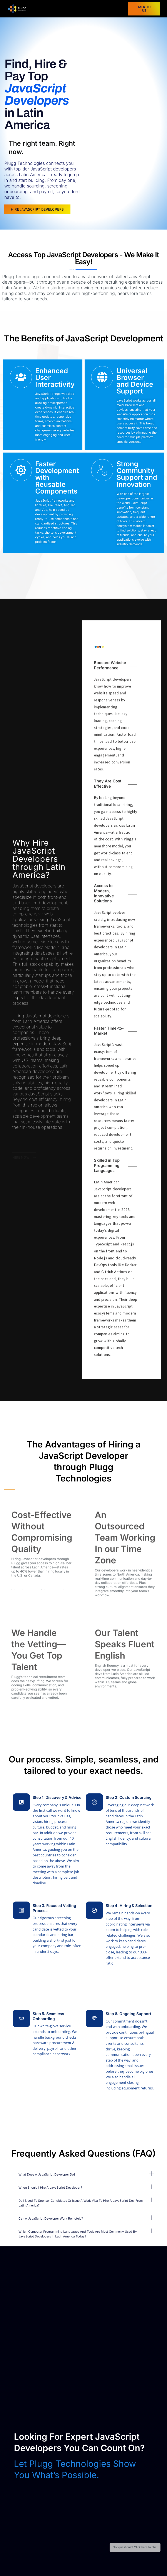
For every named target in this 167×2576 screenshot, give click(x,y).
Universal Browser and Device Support (135, 381)
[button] (86, 2177)
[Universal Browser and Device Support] (102, 377)
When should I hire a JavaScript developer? (50, 2187)
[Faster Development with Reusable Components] (21, 470)
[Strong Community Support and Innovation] (102, 470)
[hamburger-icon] (118, 9)
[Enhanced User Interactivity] (21, 377)
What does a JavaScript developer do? (46, 2174)
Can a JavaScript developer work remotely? (50, 2218)
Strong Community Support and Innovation (137, 474)
